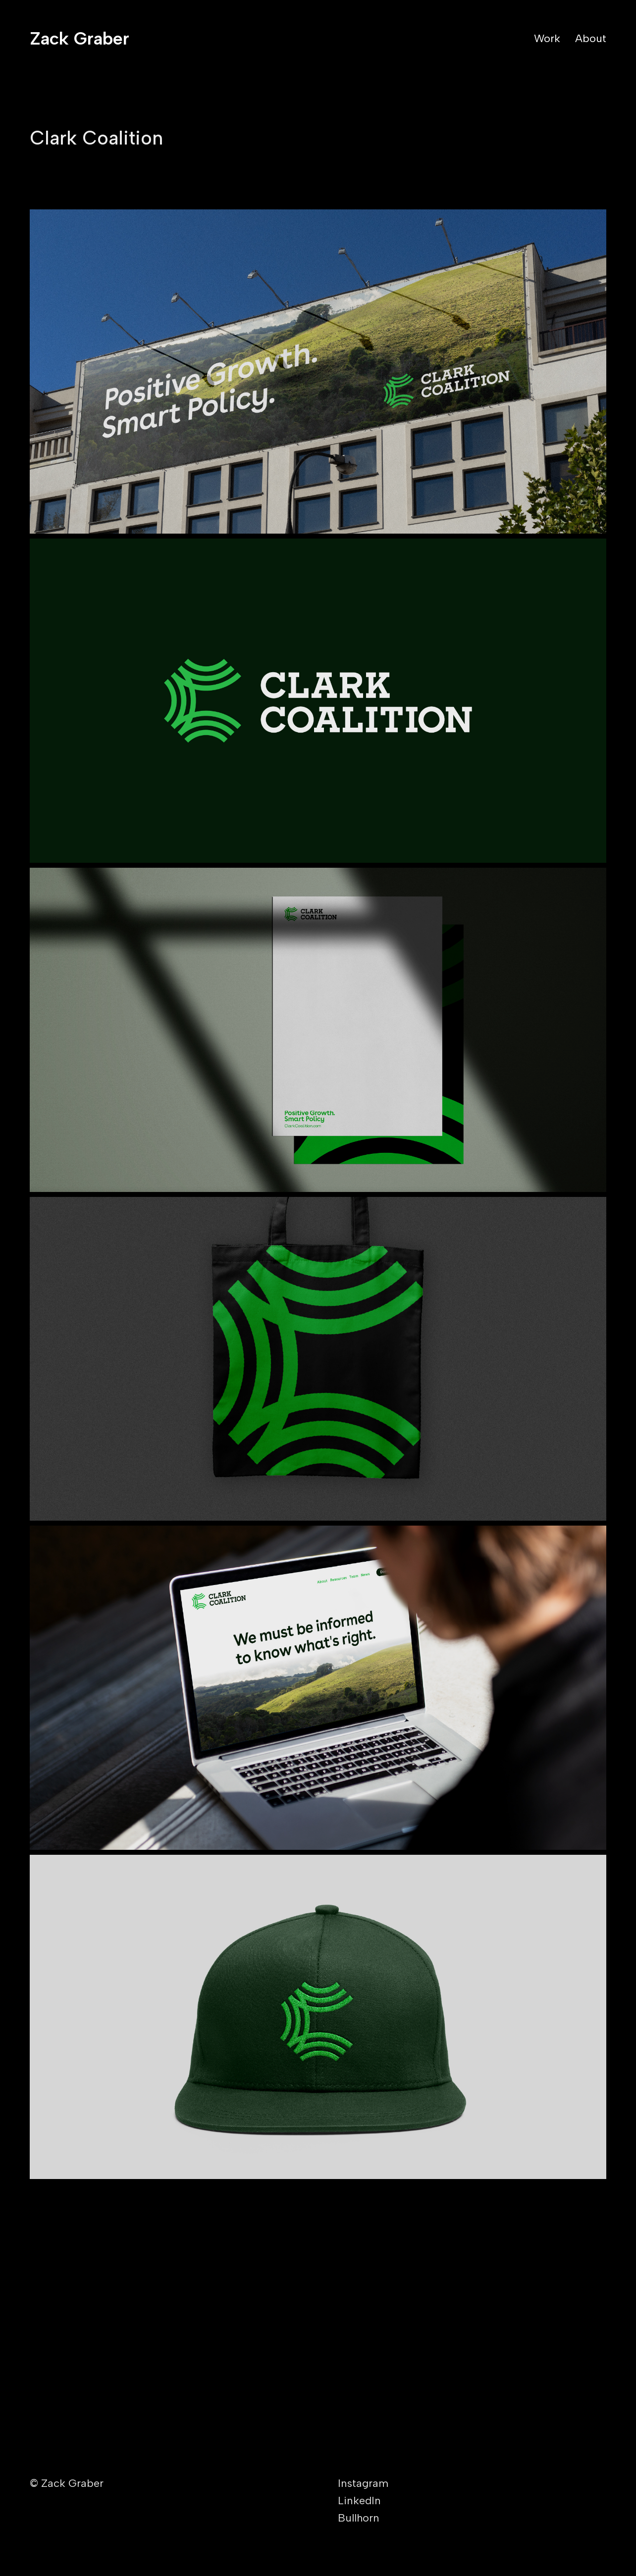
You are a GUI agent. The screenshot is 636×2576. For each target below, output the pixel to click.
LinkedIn (359, 2500)
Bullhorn (358, 2518)
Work (547, 38)
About (590, 38)
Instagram (363, 2483)
